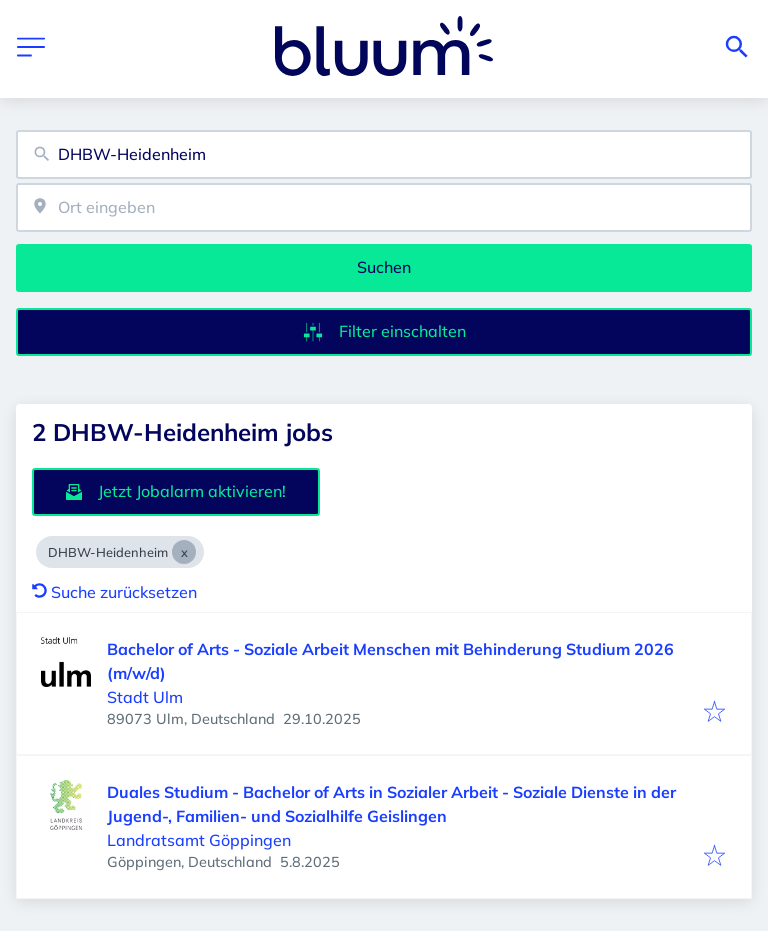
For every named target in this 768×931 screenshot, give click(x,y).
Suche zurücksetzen (114, 592)
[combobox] (384, 154)
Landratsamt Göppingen (199, 840)
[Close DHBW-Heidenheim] (184, 552)
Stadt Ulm (145, 697)
